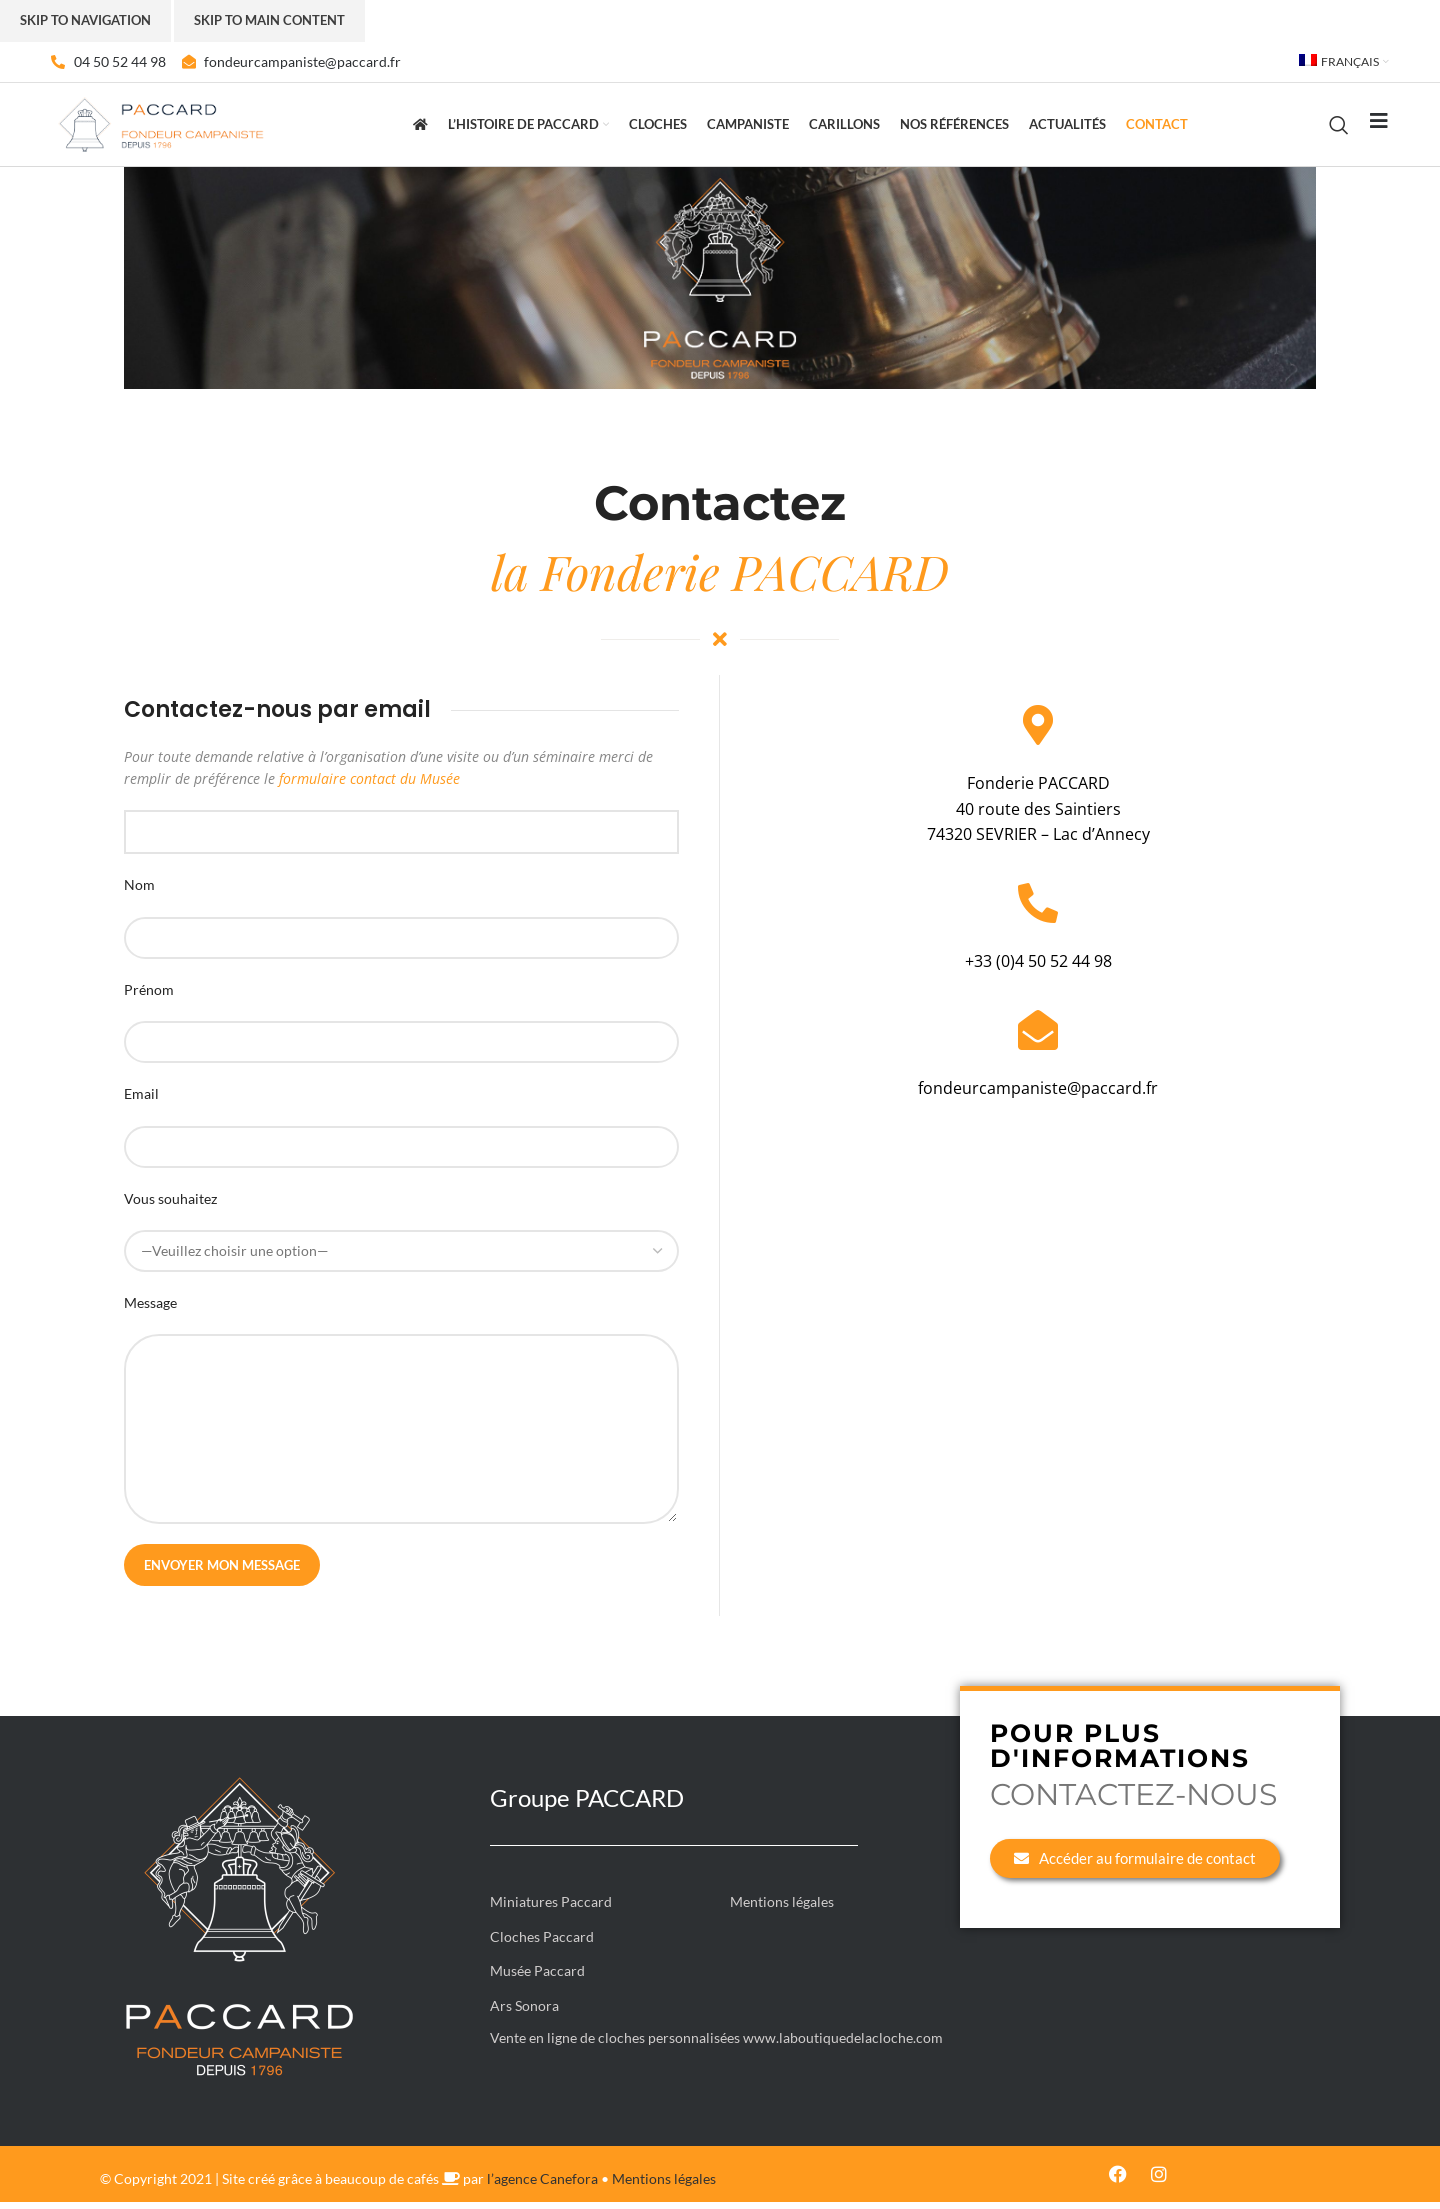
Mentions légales (664, 2185)
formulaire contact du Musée (369, 785)
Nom (139, 891)
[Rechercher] (1339, 128)
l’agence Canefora (542, 2185)
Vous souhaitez (170, 1204)
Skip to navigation (85, 20)
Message (150, 1309)
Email (141, 1100)
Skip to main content (269, 20)
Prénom (149, 995)
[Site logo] (161, 126)
